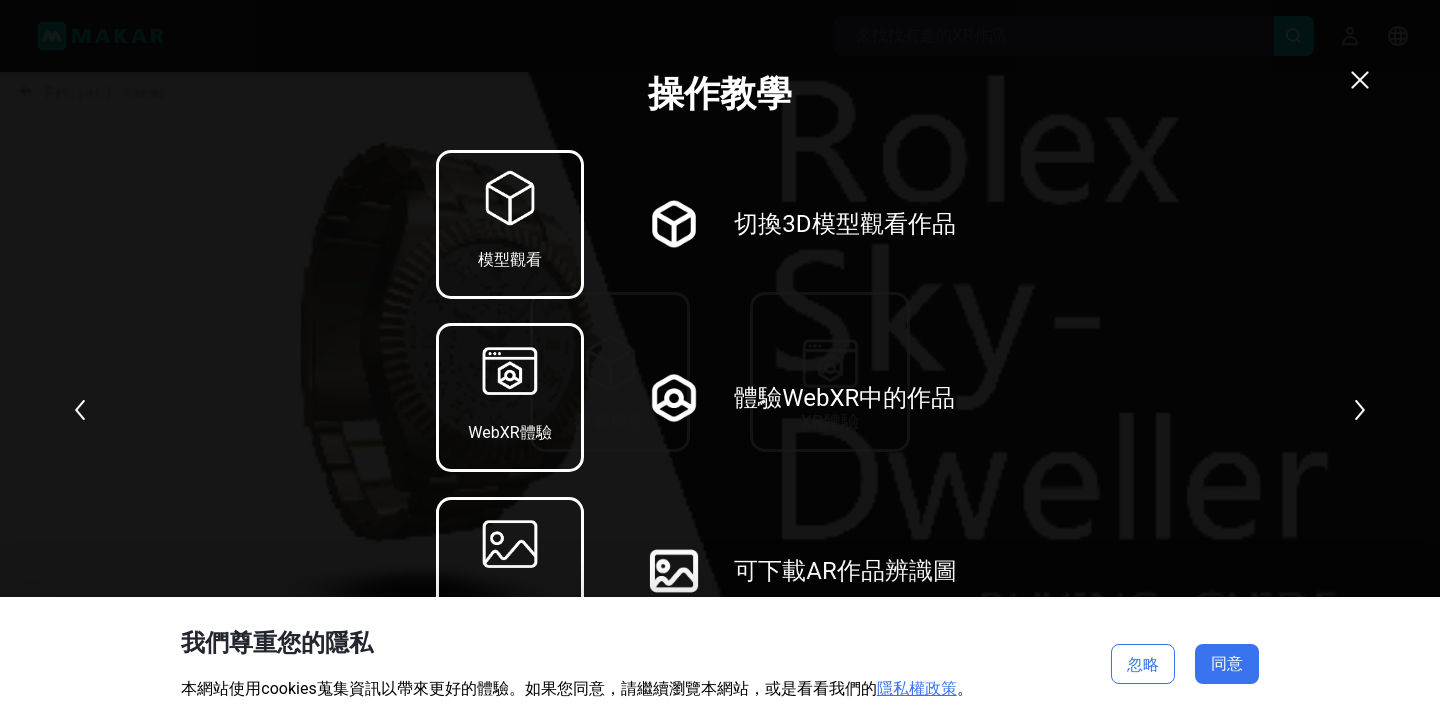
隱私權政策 (917, 688)
